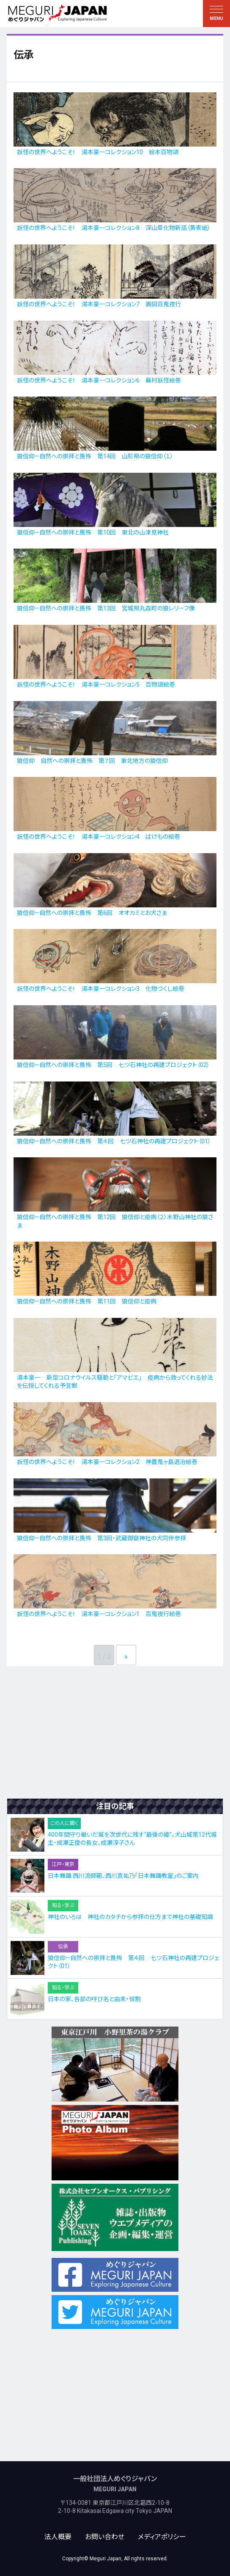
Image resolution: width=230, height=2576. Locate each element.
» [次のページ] (126, 1657)
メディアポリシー (162, 2537)
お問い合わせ (104, 2537)
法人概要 (57, 2537)
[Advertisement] (115, 1732)
